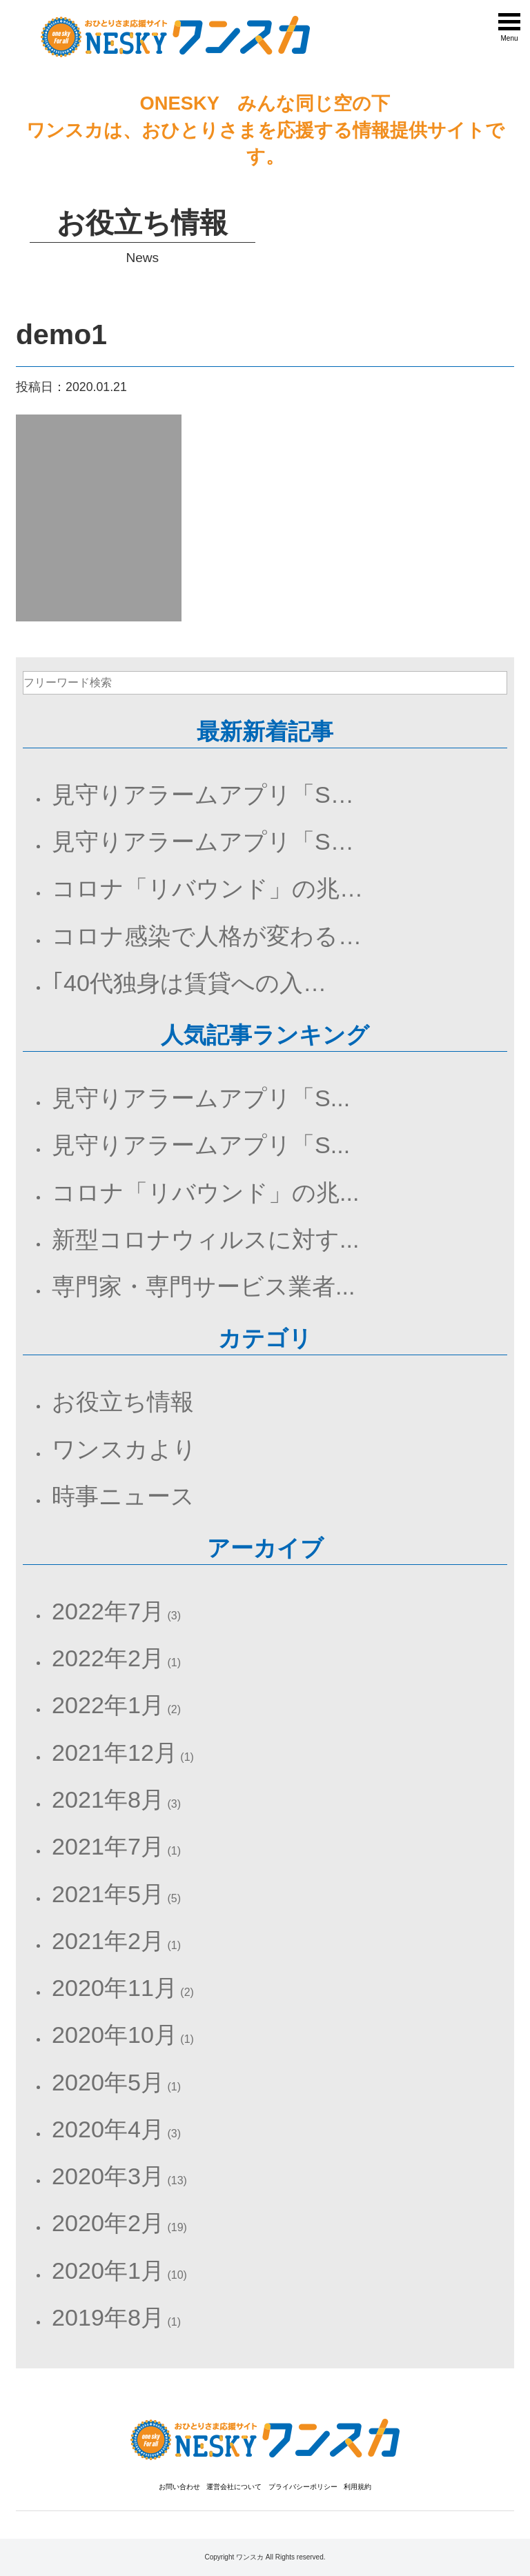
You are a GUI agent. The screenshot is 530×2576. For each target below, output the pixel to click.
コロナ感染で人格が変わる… (207, 936)
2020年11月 (114, 1988)
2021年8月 (108, 1799)
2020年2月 (108, 2223)
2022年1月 (108, 1705)
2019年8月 (108, 2317)
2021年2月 (108, 1941)
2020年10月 (114, 2034)
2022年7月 (108, 1611)
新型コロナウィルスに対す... (205, 1239)
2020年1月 (108, 2270)
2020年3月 (108, 2176)
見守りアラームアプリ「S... (201, 1098)
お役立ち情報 (123, 1401)
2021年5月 (108, 1894)
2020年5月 (108, 2082)
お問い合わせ (179, 2486)
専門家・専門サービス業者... (203, 1286)
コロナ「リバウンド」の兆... (205, 1192)
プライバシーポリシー (302, 2486)
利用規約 (357, 2486)
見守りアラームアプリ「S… (203, 794)
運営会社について (234, 2486)
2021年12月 (114, 1752)
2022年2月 (108, 1658)
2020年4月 (108, 2129)
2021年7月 (108, 1846)
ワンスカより (124, 1449)
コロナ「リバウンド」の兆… (207, 888)
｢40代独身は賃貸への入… (189, 983)
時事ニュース (123, 1496)
